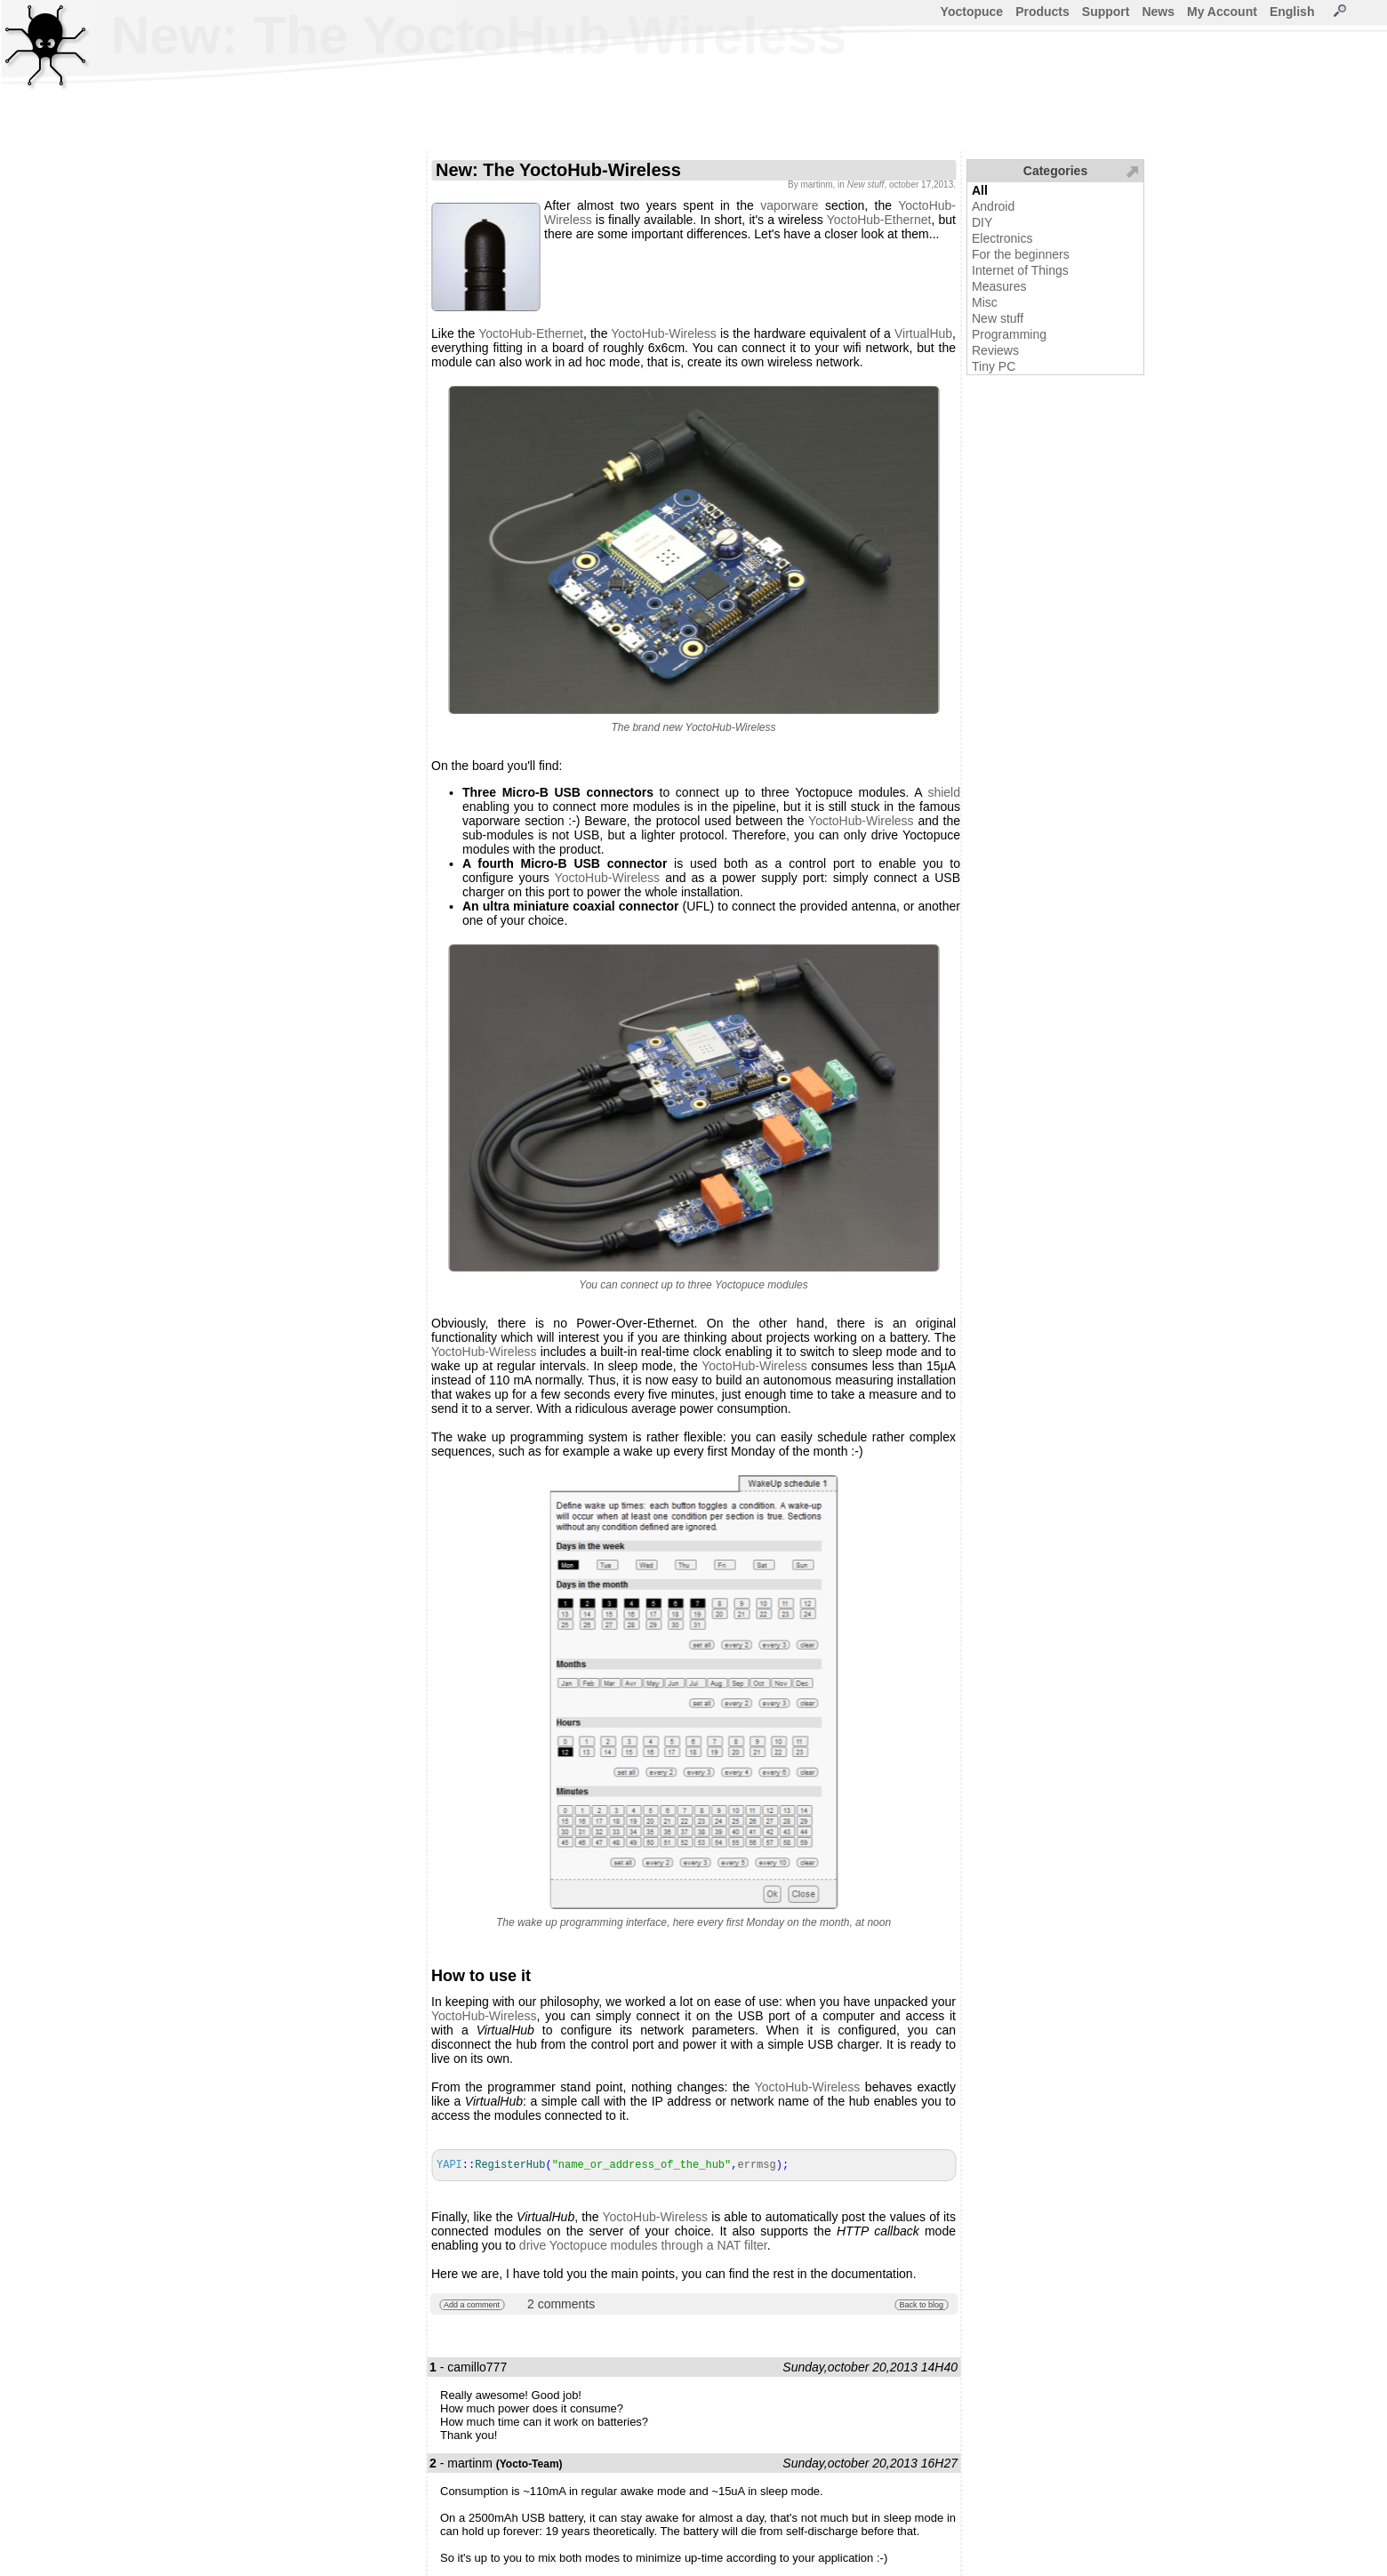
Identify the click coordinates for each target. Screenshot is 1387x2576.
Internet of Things (1020, 270)
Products (1042, 11)
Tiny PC (993, 366)
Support (1106, 11)
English (1292, 11)
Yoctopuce (972, 11)
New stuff (997, 318)
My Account (1222, 11)
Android (993, 206)
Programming (1009, 334)
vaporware (789, 205)
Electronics (1002, 238)
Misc (985, 302)
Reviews (995, 350)
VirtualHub (923, 333)
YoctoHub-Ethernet (879, 220)
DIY (982, 222)
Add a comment (472, 2304)
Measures (999, 286)
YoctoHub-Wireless (664, 333)
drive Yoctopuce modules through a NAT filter (643, 2245)
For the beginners (1021, 254)
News (1158, 11)
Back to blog (921, 2304)
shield (943, 792)
